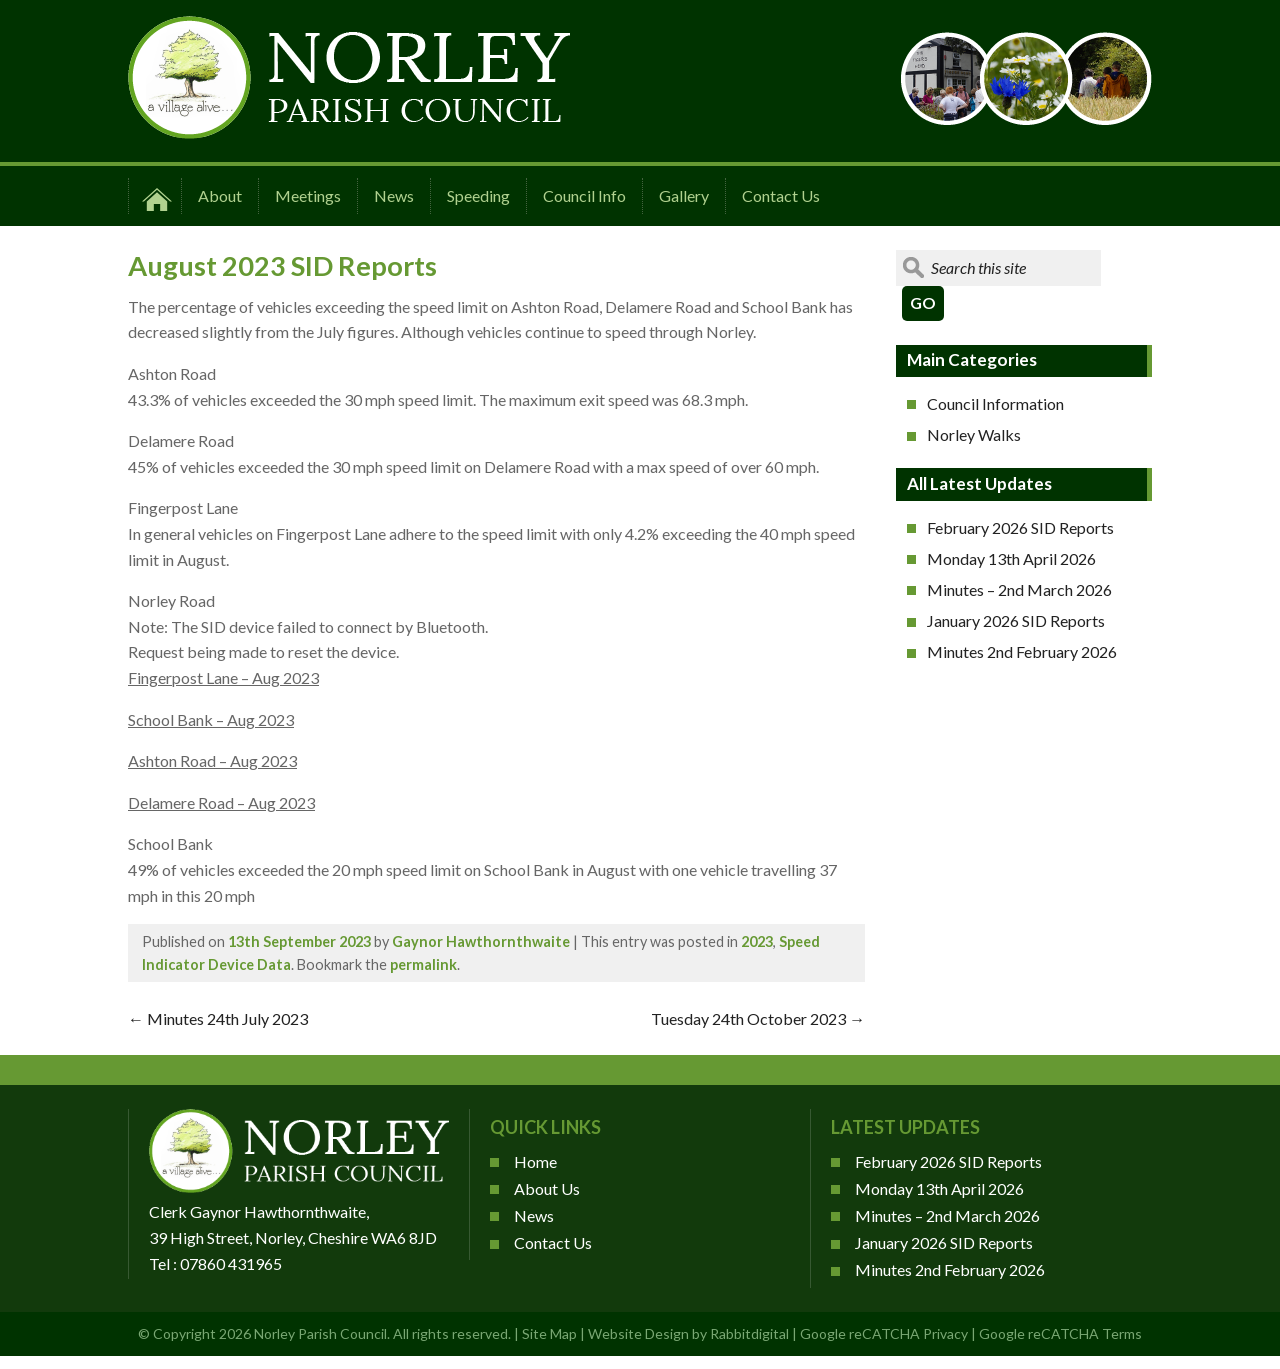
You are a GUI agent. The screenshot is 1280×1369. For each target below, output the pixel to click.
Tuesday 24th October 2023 (758, 1018)
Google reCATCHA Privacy (884, 1333)
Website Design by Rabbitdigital (688, 1333)
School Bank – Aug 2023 (211, 719)
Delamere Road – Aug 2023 (221, 802)
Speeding (478, 195)
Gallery (684, 195)
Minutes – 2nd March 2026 (1019, 589)
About (220, 195)
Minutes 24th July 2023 (218, 1018)
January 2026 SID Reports (1016, 620)
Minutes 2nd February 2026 (1022, 651)
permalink (423, 964)
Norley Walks (974, 434)
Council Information (995, 403)
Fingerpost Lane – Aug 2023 (223, 677)
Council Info (584, 195)
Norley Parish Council (320, 1333)
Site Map (549, 1333)
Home (535, 1161)
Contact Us (781, 195)
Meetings (308, 195)
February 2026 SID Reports (1020, 527)
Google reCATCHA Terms (1060, 1333)
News (394, 195)
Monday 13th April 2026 (1011, 558)
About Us (547, 1188)
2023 (757, 941)
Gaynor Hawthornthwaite (481, 941)
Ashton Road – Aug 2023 (212, 760)
